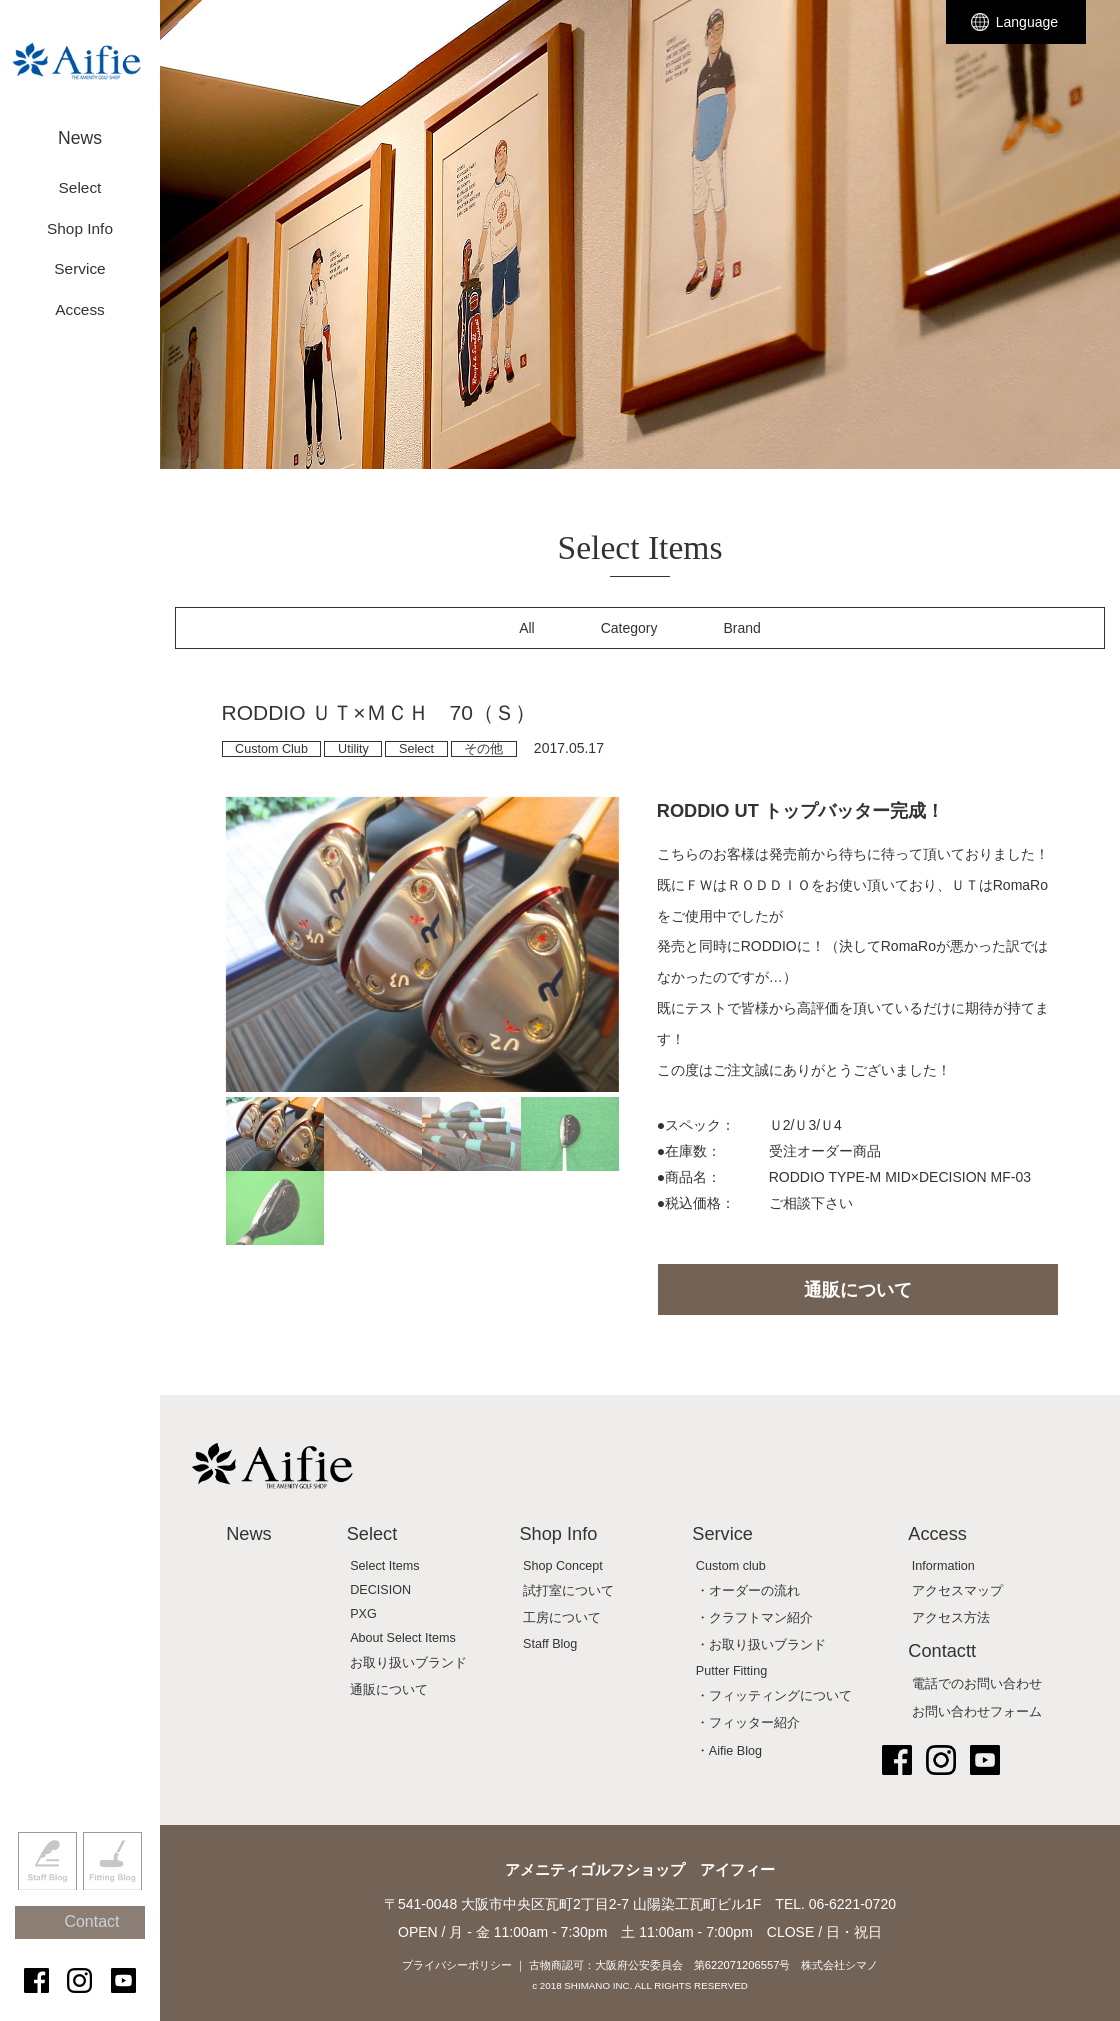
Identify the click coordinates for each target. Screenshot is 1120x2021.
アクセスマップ (957, 1591)
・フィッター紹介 (748, 1723)
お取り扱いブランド (408, 1663)
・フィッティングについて (774, 1696)
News (80, 127)
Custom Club (271, 749)
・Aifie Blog (729, 1751)
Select (416, 749)
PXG (363, 1614)
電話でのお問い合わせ (977, 1684)
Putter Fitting (731, 1671)
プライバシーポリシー (457, 1965)
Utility (353, 749)
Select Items (384, 1566)
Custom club (731, 1566)
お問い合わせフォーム (977, 1712)
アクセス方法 (951, 1618)
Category (629, 628)
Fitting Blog (112, 1894)
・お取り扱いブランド (761, 1645)
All (527, 628)
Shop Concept (563, 1566)
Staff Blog (47, 1894)
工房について (562, 1618)
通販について (858, 1290)
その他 (483, 749)
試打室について (568, 1591)
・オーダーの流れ (748, 1591)
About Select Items (403, 1638)
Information (943, 1566)
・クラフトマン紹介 (754, 1618)
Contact (89, 1943)
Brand (742, 628)
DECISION (380, 1590)
